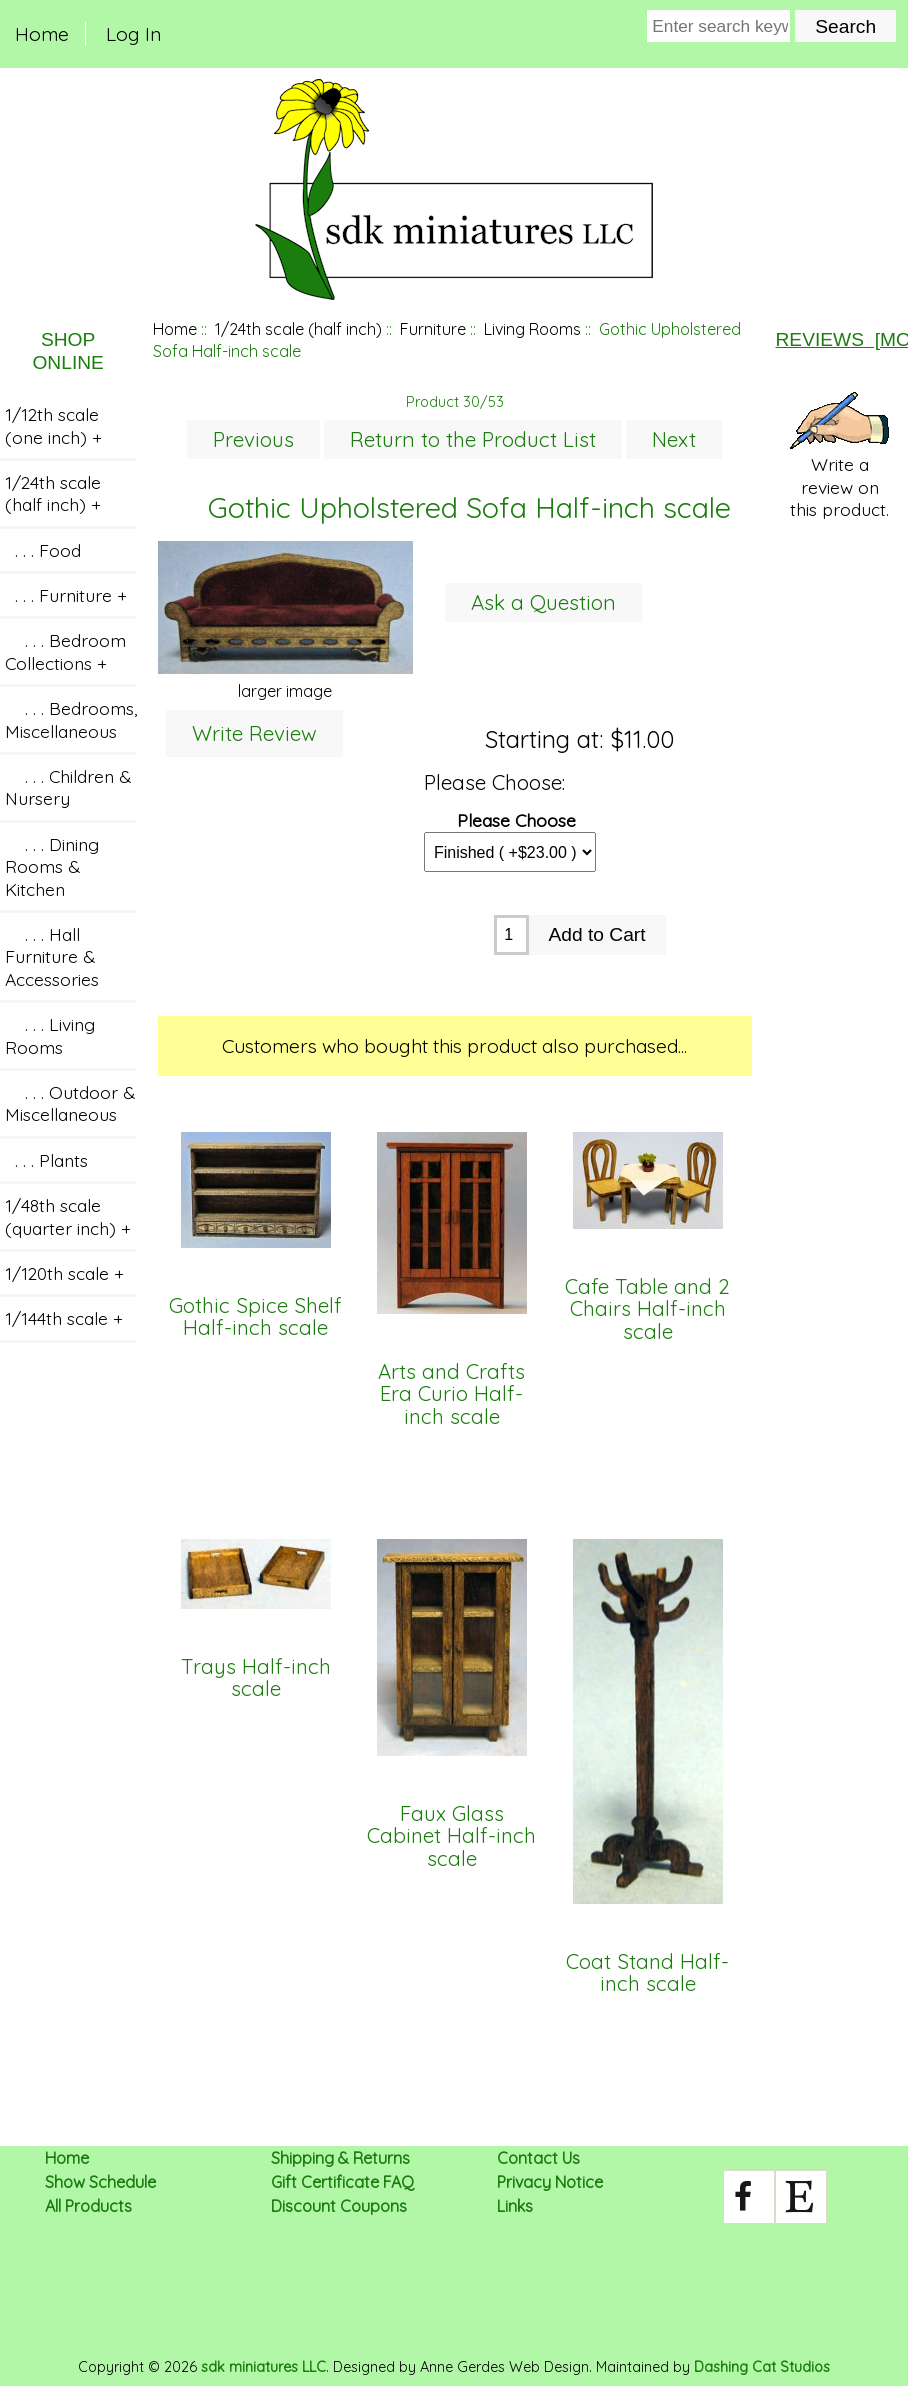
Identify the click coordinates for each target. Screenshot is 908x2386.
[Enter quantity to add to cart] (511, 935)
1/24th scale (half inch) (298, 329)
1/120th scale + (64, 1273)
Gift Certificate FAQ (342, 2182)
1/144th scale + (64, 1318)
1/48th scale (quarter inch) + (68, 1216)
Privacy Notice (550, 2182)
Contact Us (538, 2158)
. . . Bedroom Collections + (65, 651)
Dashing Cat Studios (762, 2367)
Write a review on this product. (839, 456)
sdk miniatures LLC (263, 2367)
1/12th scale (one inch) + (53, 425)
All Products (88, 2206)
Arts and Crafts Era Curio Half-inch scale (451, 1394)
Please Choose (516, 819)
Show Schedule (100, 2182)
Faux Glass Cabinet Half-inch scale (451, 1836)
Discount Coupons (339, 2206)
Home (42, 34)
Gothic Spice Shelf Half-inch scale (255, 1317)
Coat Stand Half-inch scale (647, 1973)
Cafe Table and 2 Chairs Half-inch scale (647, 1309)
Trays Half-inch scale (256, 1678)
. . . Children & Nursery (68, 787)
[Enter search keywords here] (718, 26)
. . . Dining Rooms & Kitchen (52, 866)
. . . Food (43, 550)
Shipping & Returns (340, 2158)
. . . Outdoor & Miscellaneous (70, 1103)
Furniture (433, 329)
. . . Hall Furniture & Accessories (52, 956)
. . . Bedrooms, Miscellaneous (70, 719)
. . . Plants (46, 1160)
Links (515, 2206)
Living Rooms (532, 329)
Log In (133, 34)
